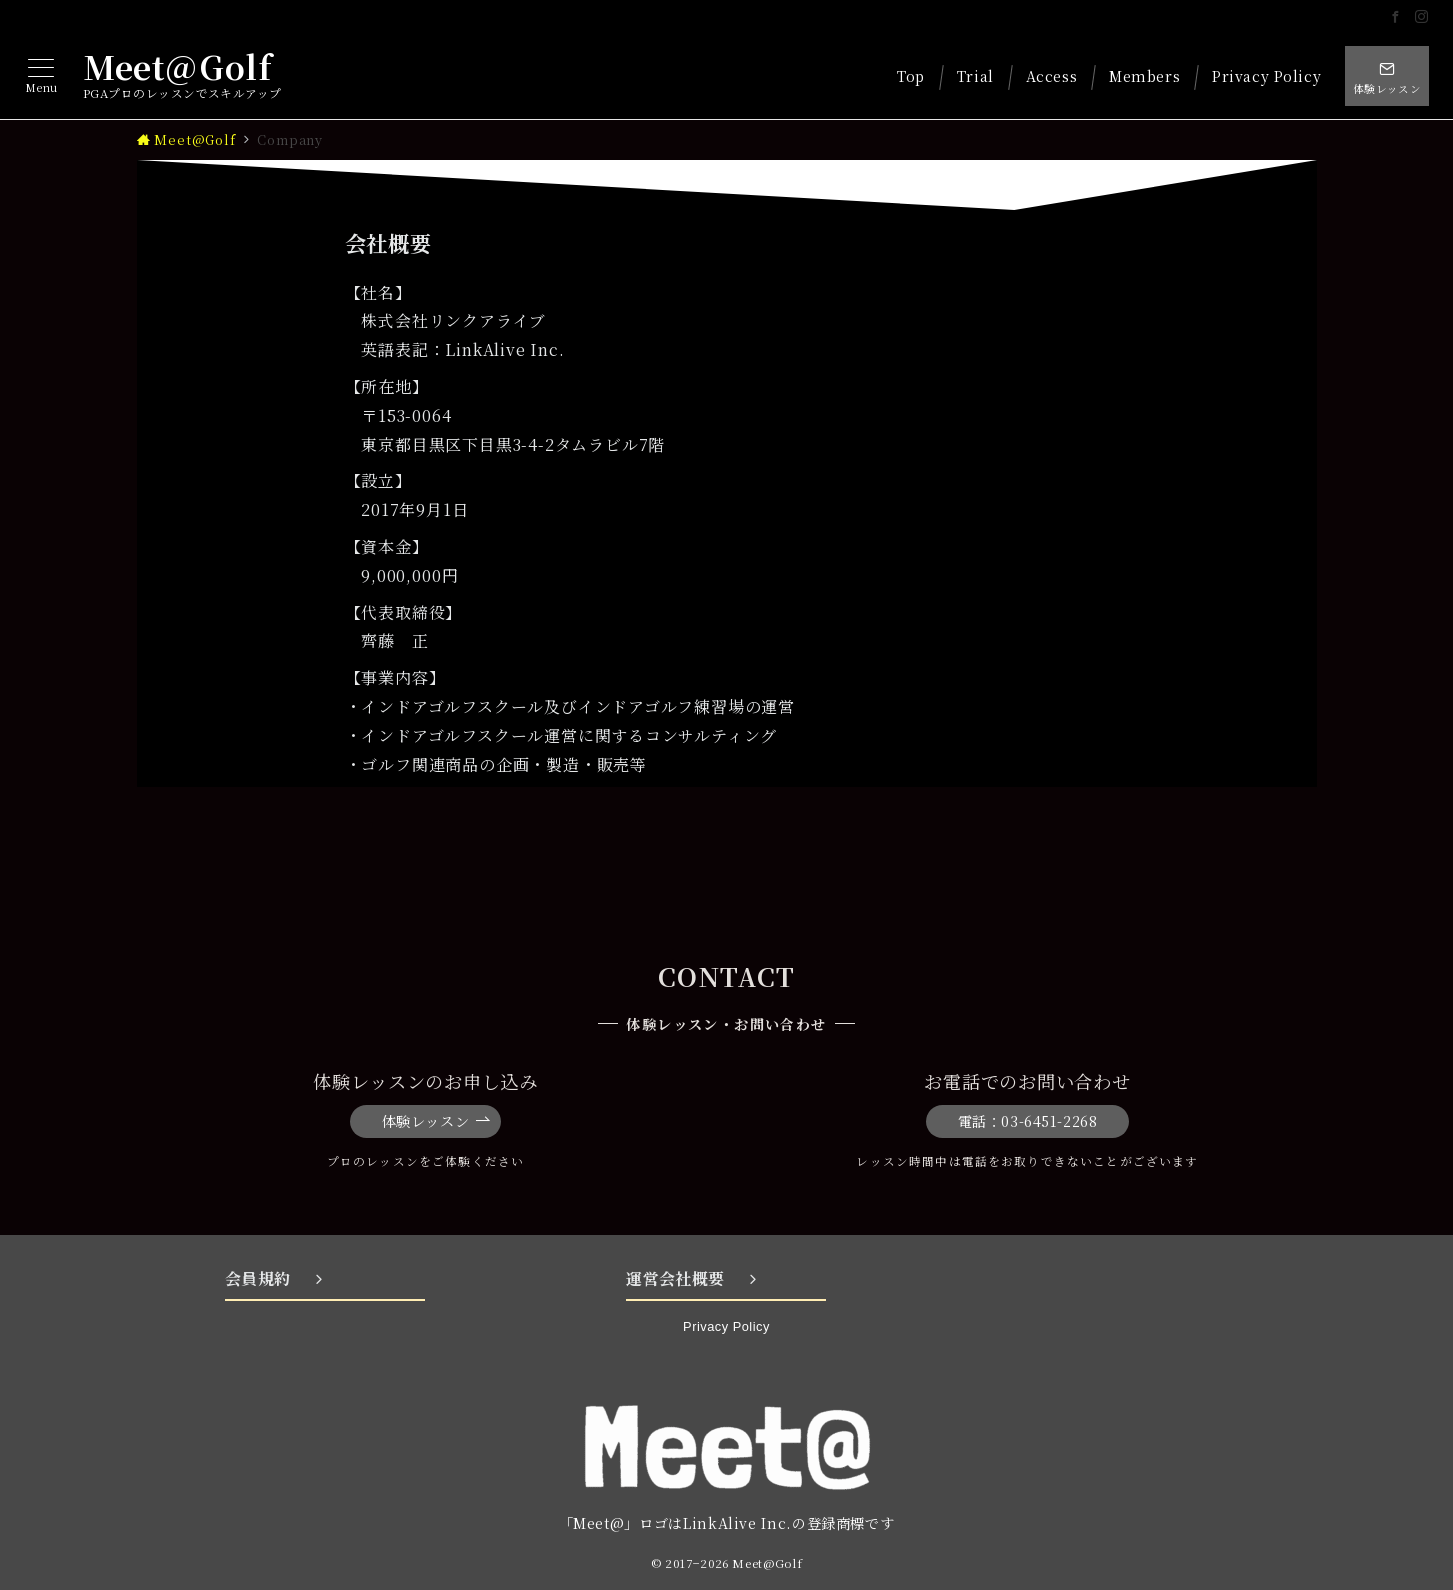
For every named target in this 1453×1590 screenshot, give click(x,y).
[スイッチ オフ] (1387, 76)
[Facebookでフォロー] (1396, 16)
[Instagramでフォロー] (1422, 16)
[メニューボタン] (41, 76)
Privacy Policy (726, 1326)
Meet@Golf (177, 66)
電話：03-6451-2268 (1028, 1121)
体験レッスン (436, 1121)
